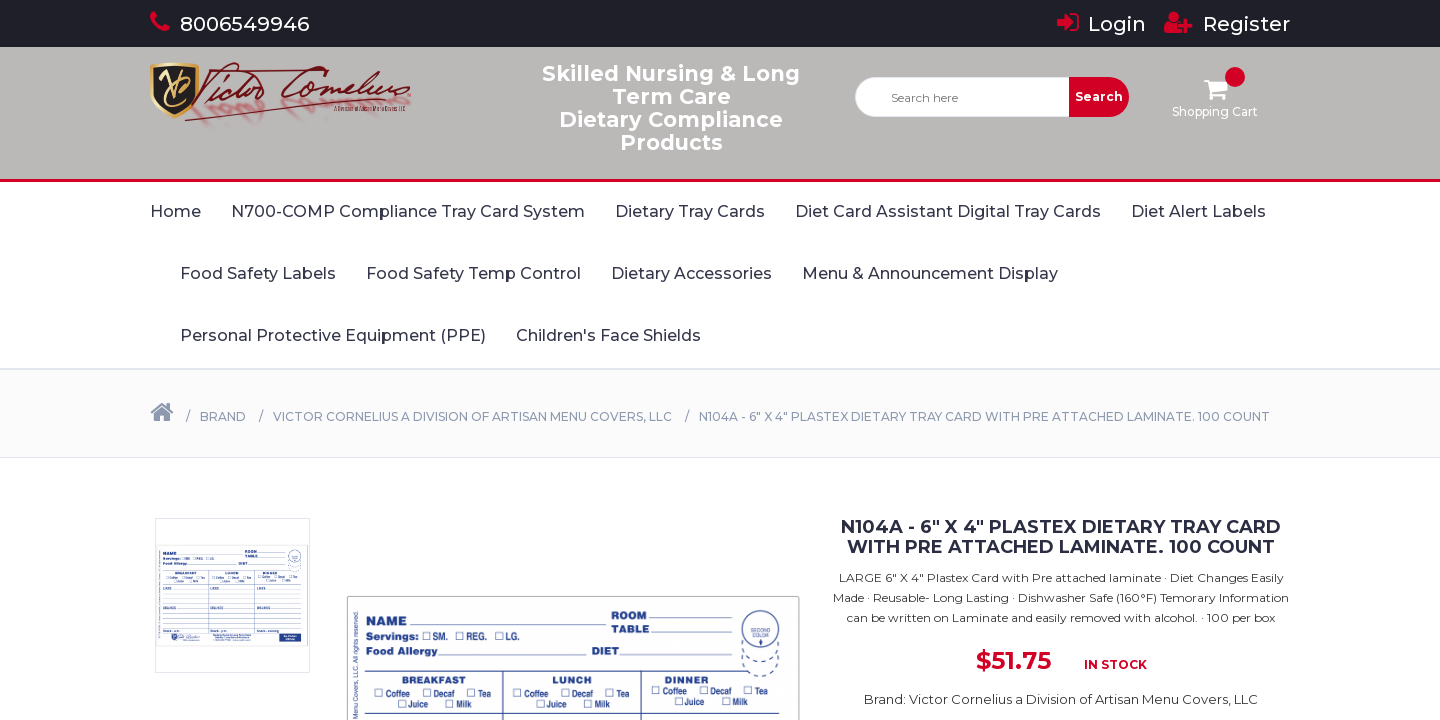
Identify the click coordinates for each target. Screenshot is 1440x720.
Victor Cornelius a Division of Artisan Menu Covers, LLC (472, 416)
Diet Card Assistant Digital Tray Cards (948, 211)
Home (175, 211)
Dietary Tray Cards (690, 211)
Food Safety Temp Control (473, 273)
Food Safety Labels (258, 273)
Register (1227, 24)
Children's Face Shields (608, 335)
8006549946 (229, 24)
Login (1101, 24)
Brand (223, 416)
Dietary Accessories (691, 273)
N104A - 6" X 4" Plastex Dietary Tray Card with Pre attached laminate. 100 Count (984, 416)
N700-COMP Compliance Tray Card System (408, 211)
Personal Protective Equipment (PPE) (333, 335)
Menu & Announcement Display (930, 273)
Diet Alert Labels (1198, 211)
